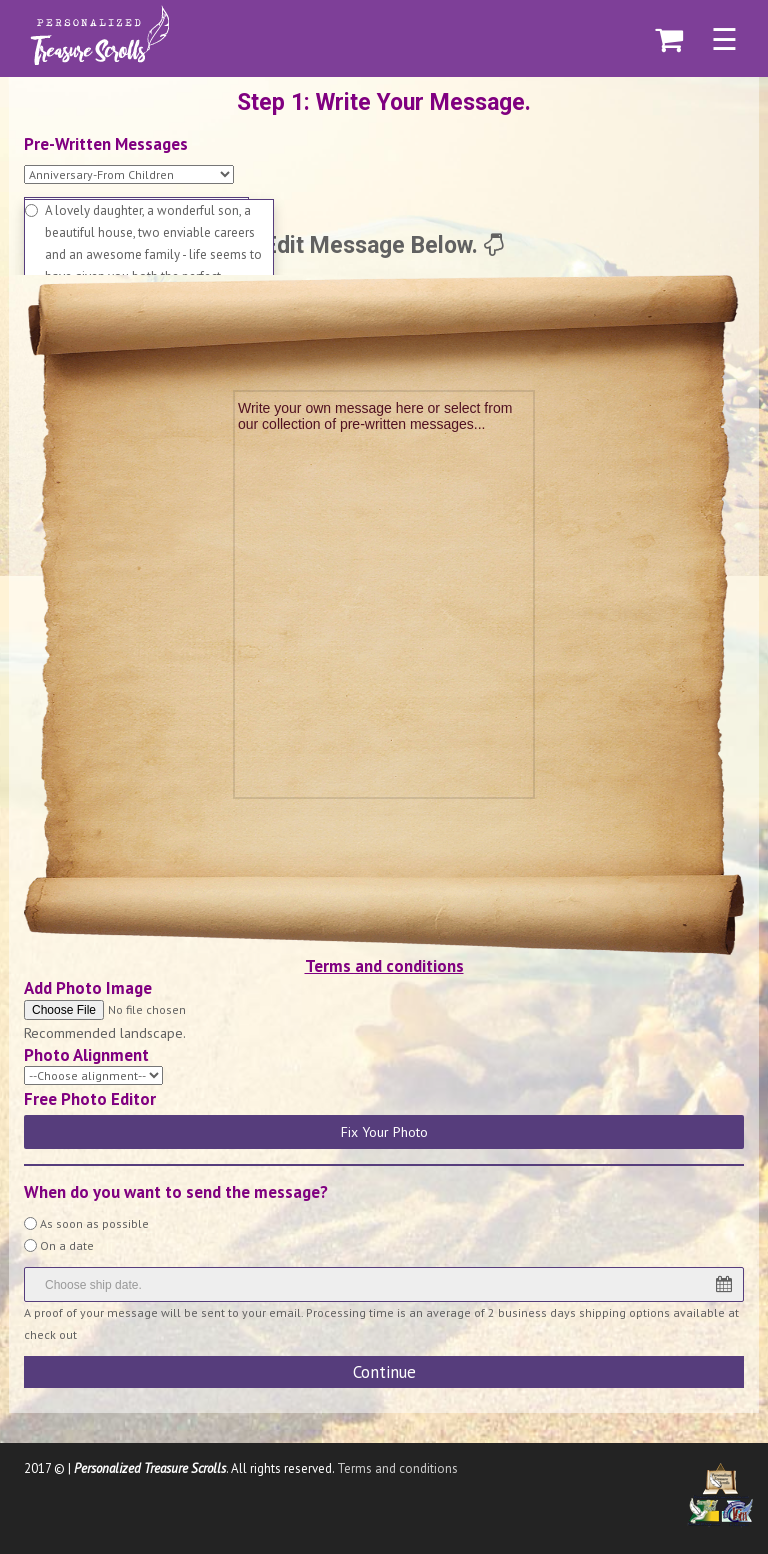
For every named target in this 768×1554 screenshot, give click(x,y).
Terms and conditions (384, 966)
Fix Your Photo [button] (384, 1132)
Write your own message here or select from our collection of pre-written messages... (377, 416)
